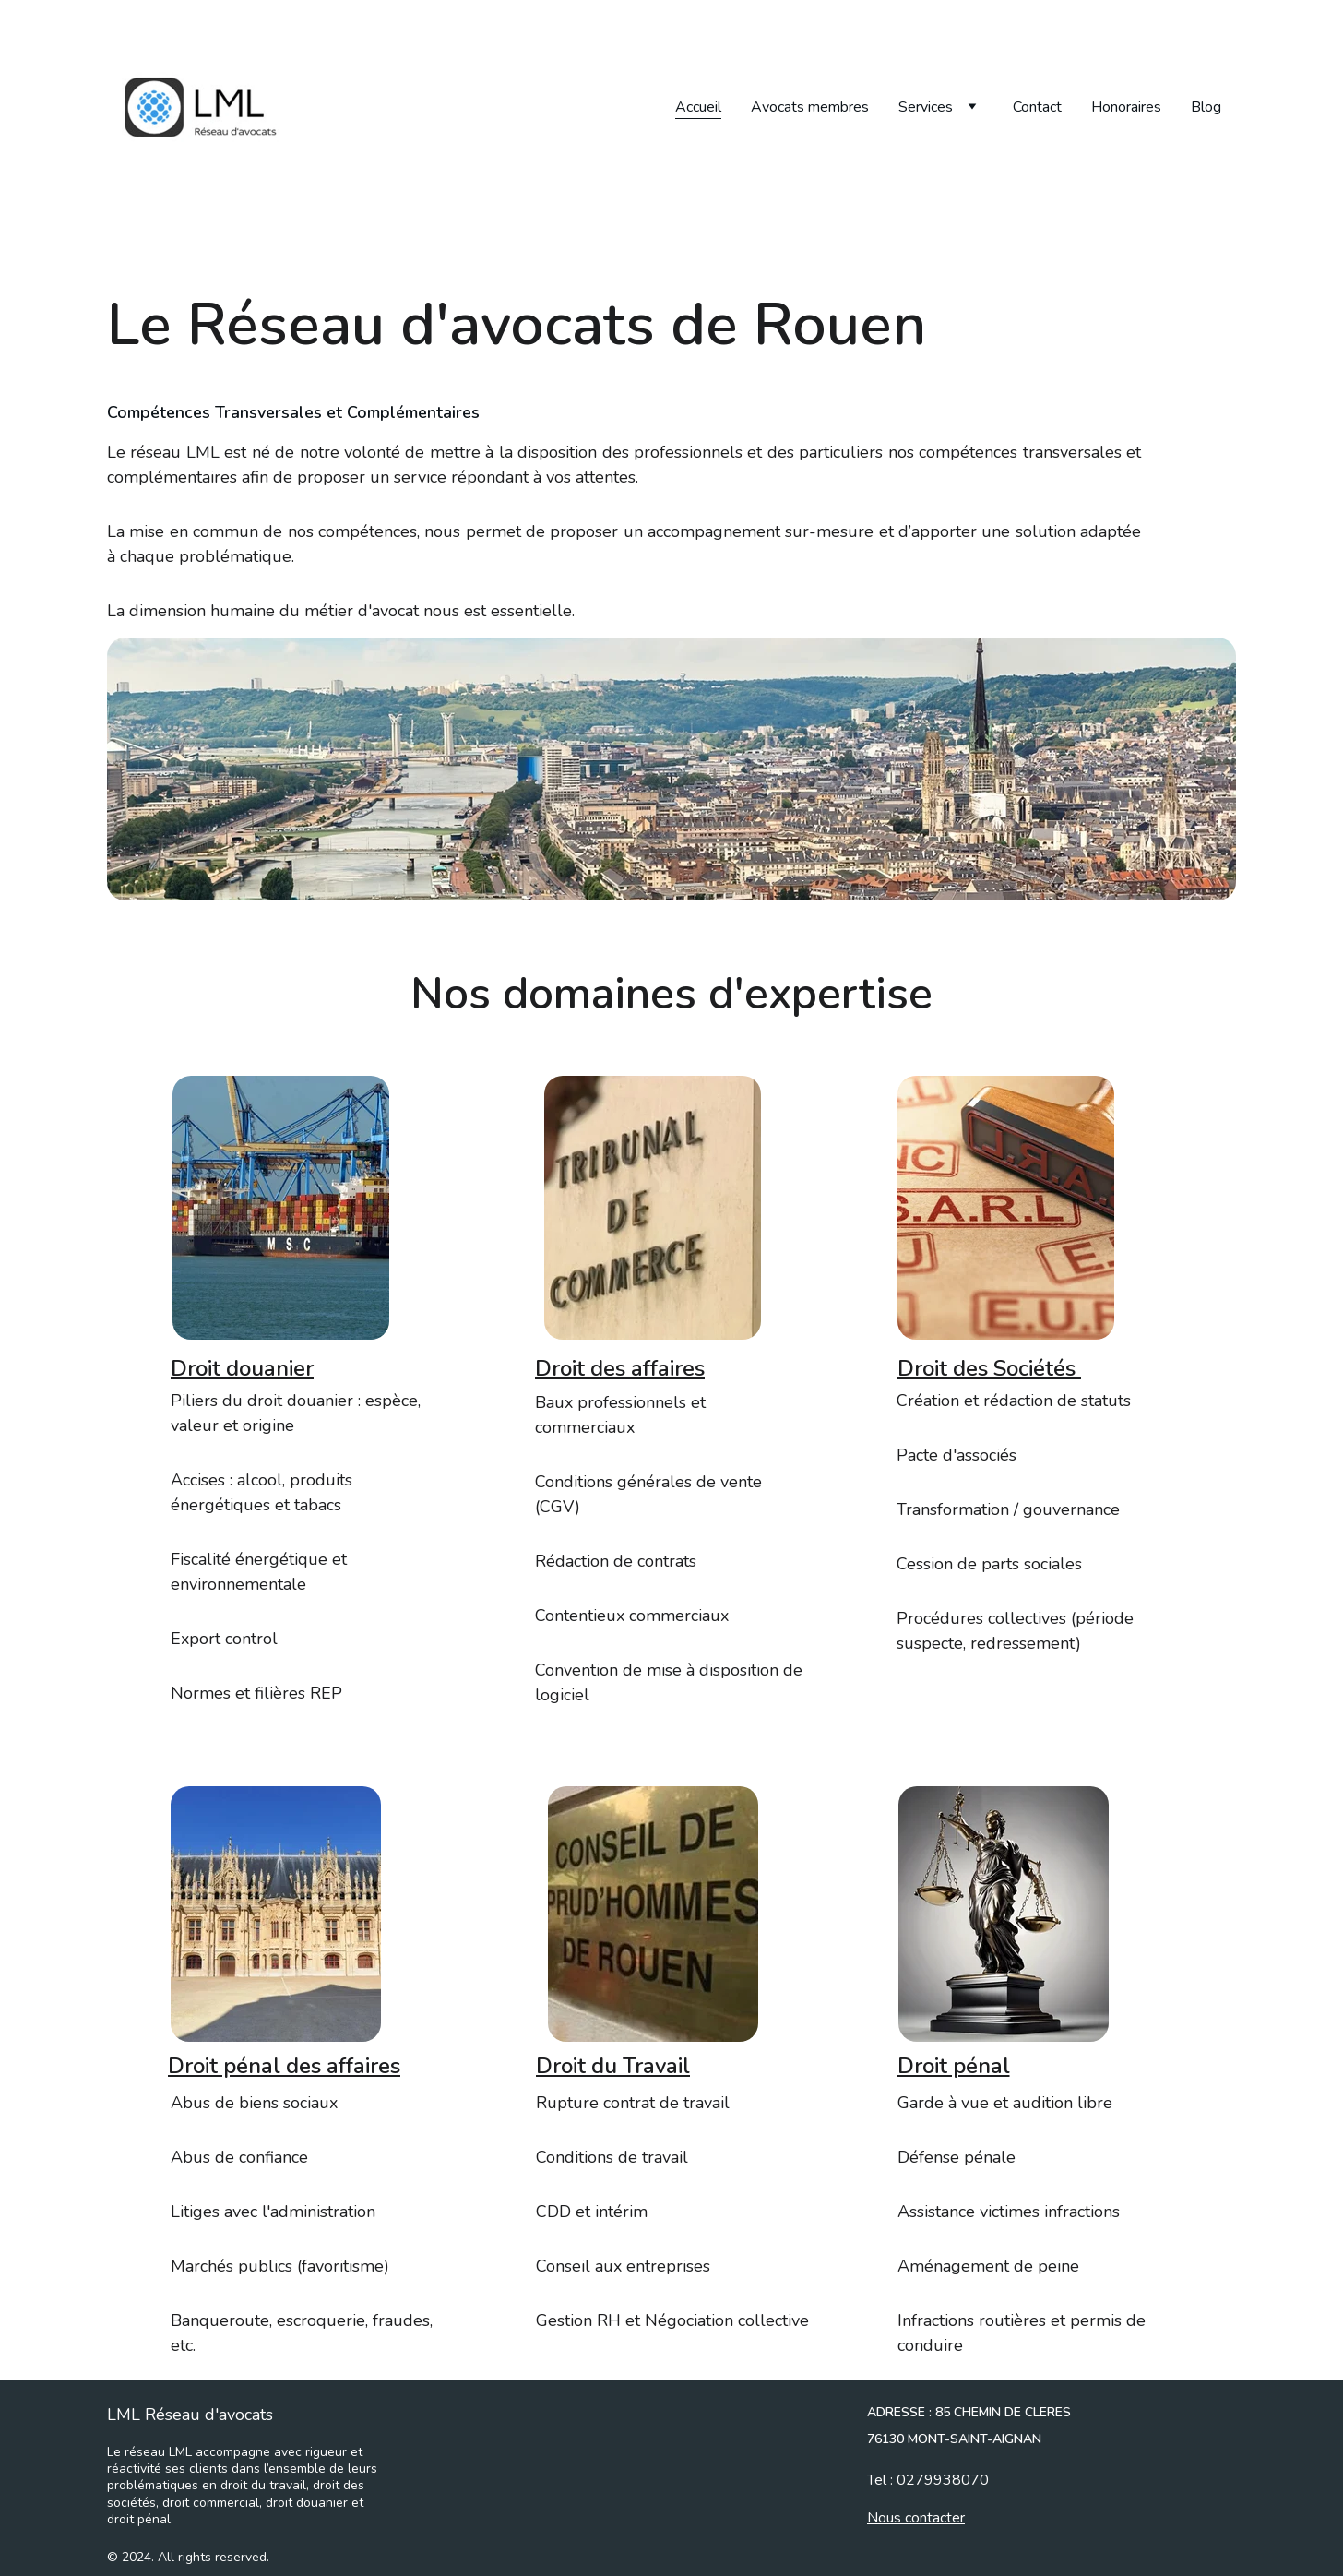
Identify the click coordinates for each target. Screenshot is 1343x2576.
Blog (1206, 107)
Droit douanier (242, 1372)
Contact (1037, 107)
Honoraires (1126, 107)
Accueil (698, 107)
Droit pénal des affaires (284, 2069)
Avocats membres (810, 107)
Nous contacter (916, 2520)
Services (925, 107)
